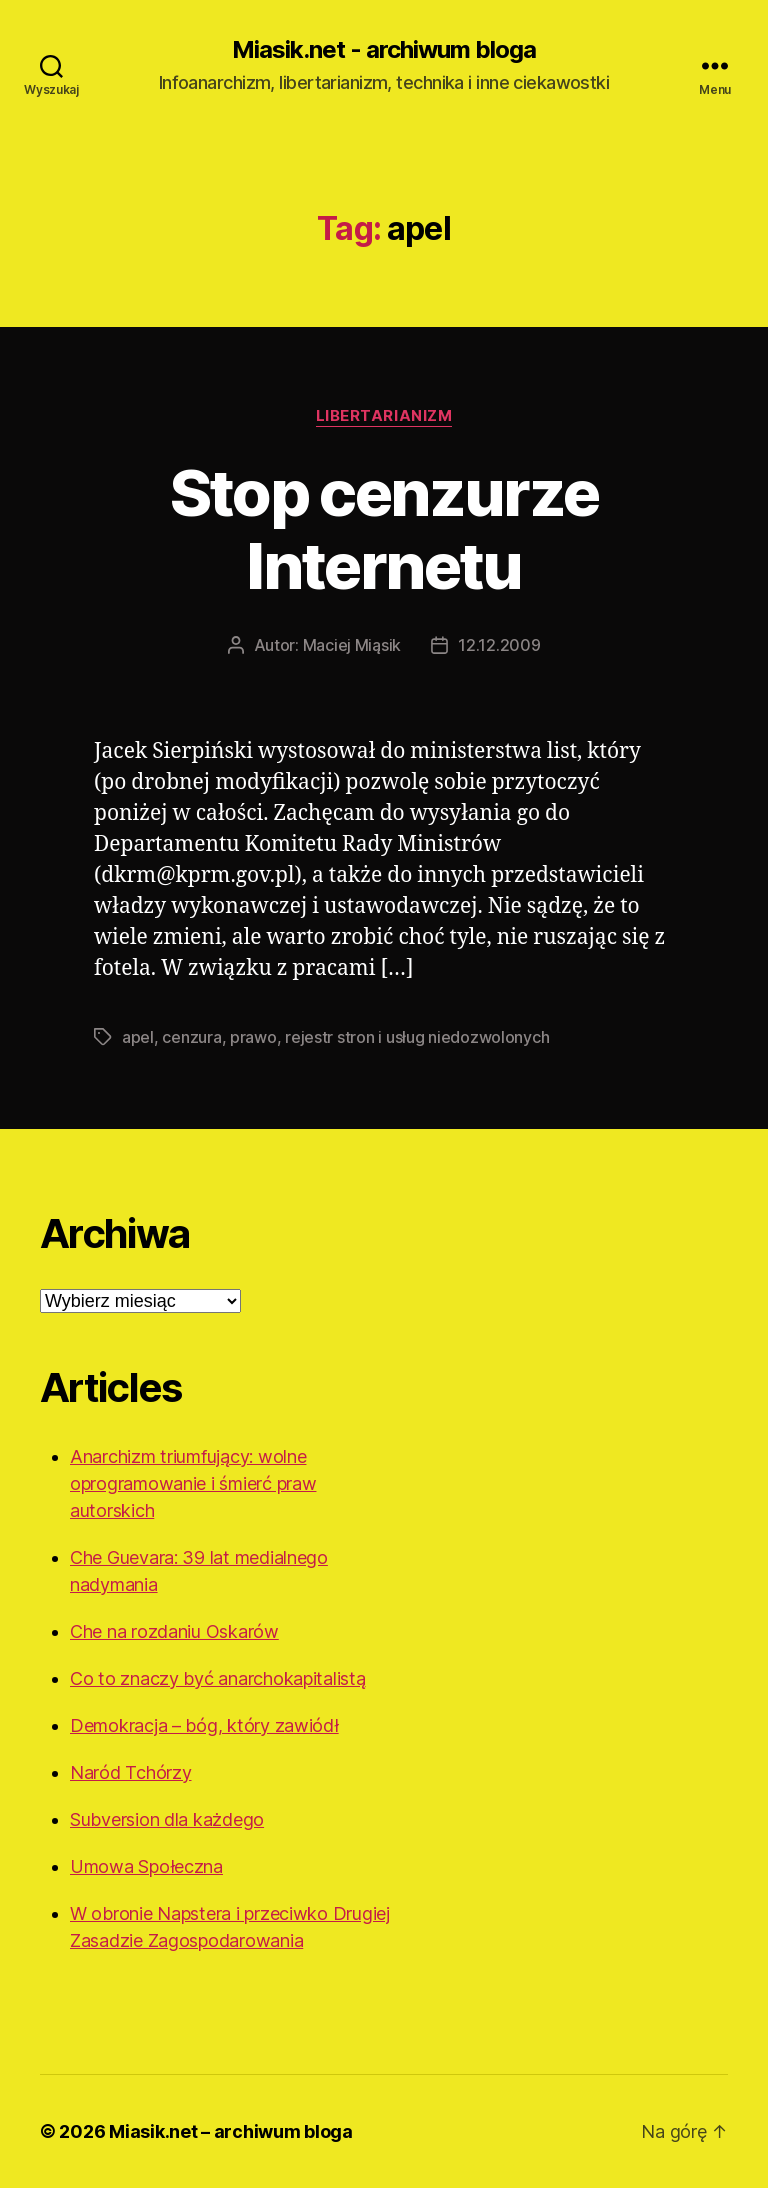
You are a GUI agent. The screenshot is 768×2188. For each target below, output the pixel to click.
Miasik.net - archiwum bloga (384, 50)
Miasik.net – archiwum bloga (231, 2131)
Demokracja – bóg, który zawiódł (204, 1725)
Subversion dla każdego (167, 1819)
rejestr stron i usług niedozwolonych (417, 1037)
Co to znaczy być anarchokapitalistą (218, 1678)
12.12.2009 (499, 645)
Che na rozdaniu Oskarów (174, 1631)
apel (138, 1037)
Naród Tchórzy (131, 1772)
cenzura (191, 1037)
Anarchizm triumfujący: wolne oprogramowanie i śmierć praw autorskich (193, 1483)
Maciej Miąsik (352, 645)
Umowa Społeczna (146, 1866)
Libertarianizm (384, 416)
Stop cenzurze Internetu (384, 529)
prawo (253, 1037)
